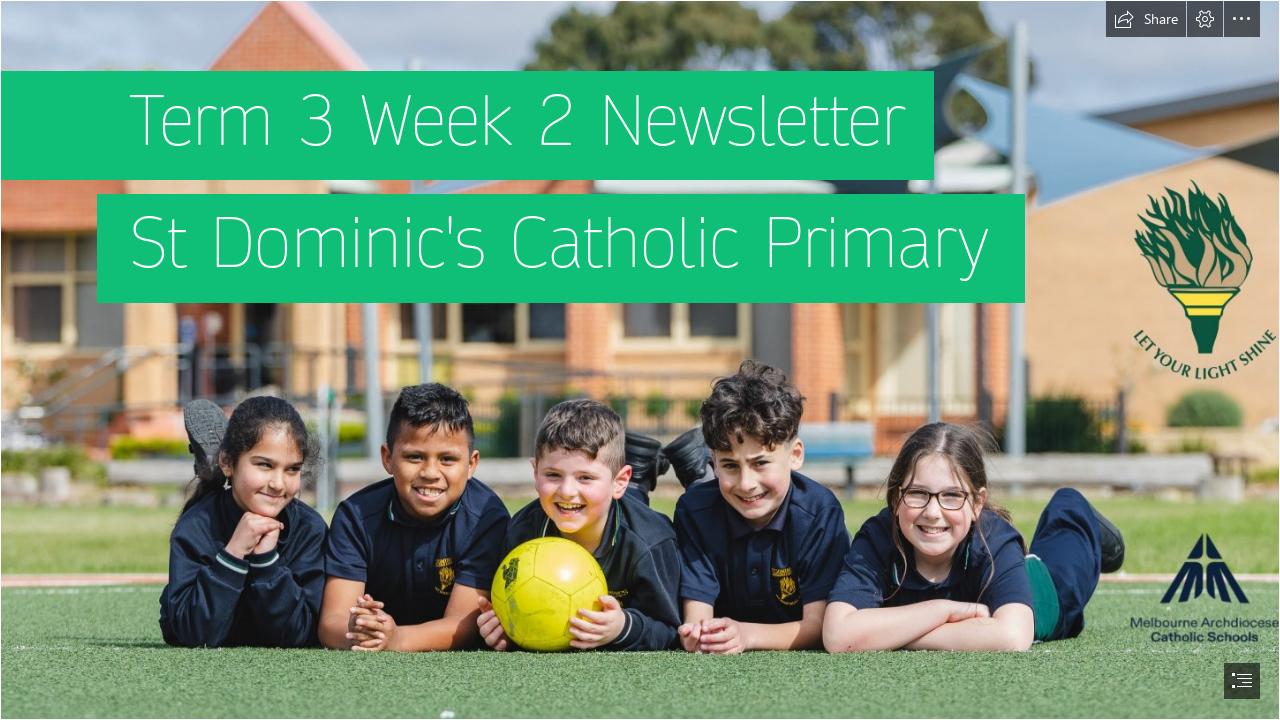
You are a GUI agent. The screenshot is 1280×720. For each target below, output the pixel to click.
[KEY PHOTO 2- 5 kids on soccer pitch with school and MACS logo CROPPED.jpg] (640, 360)
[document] (640, 360)
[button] (1146, 19)
